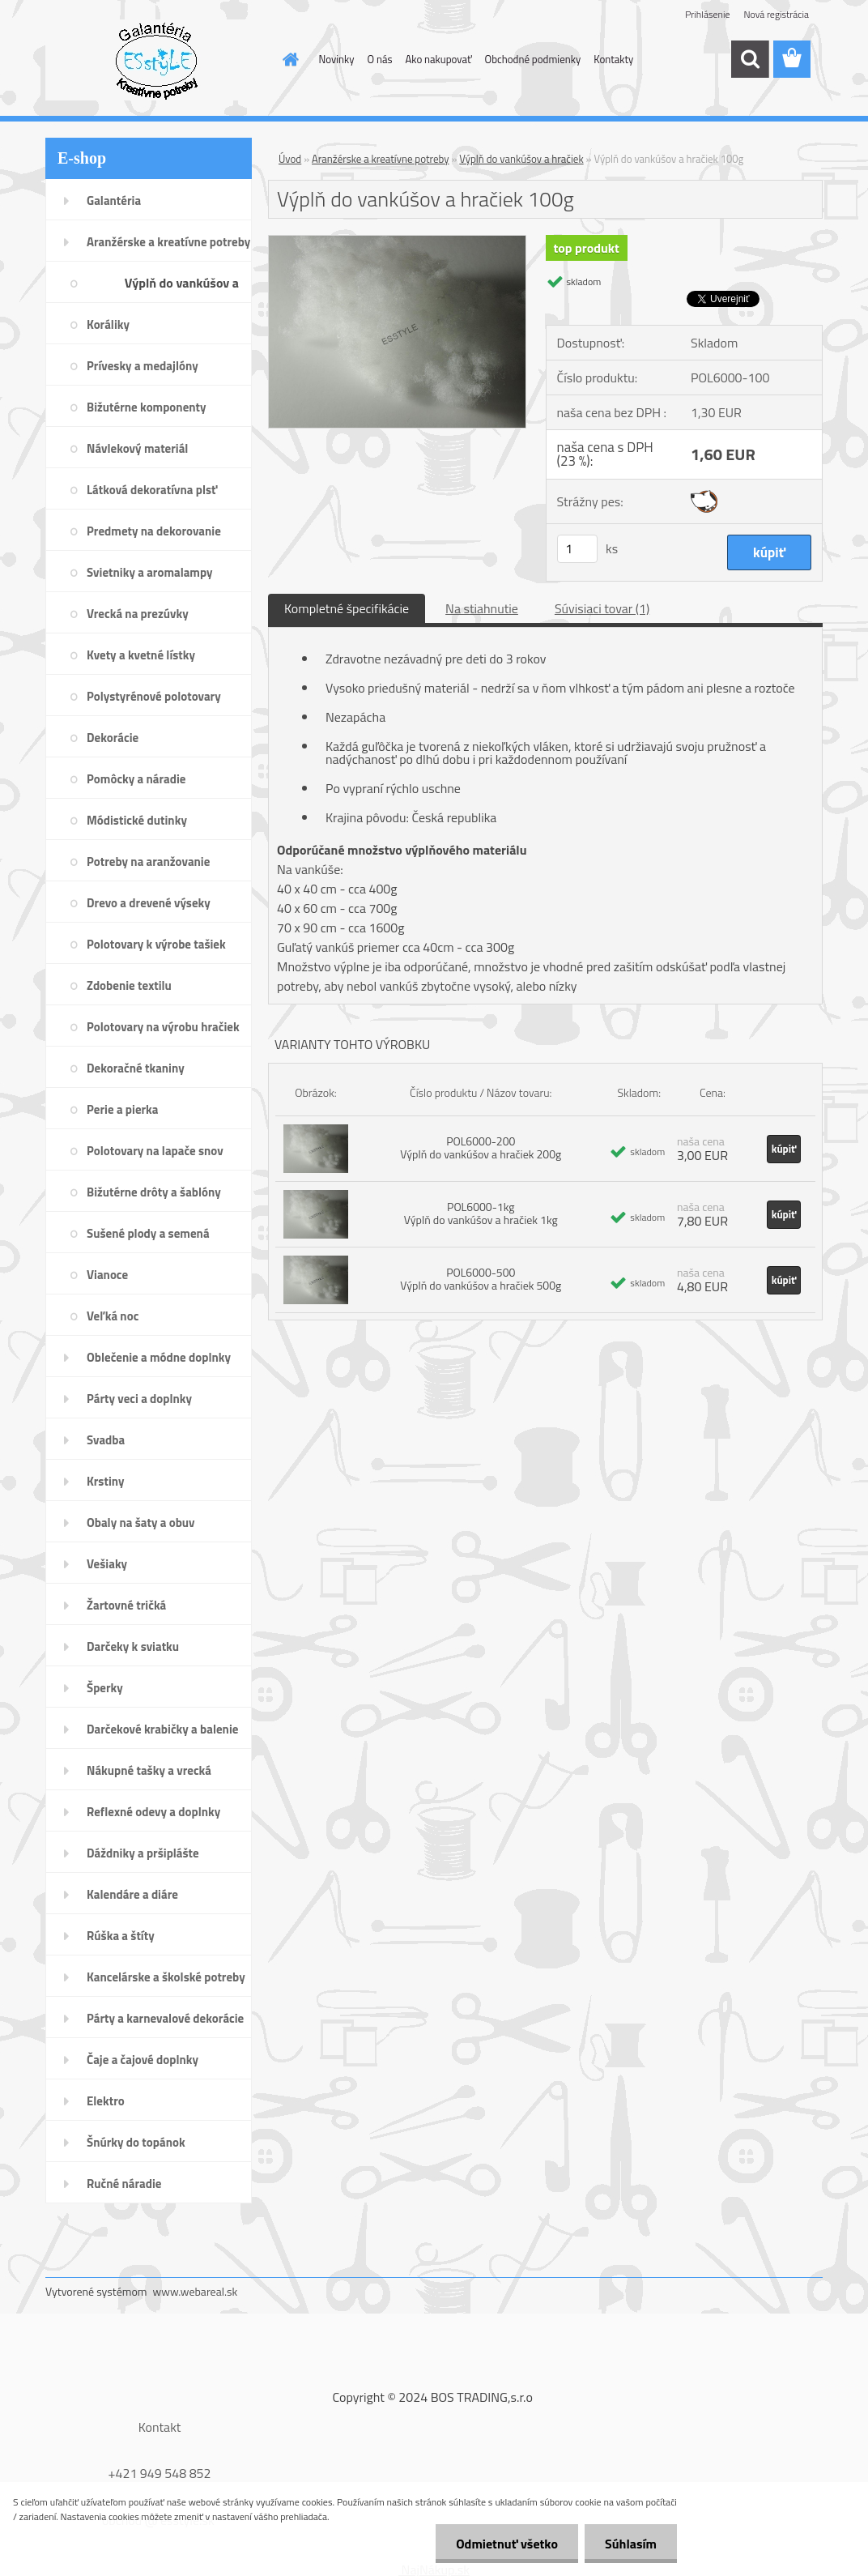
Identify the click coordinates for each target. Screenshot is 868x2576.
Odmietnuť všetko (507, 2543)
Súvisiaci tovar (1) (602, 608)
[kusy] (577, 549)
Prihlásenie (707, 14)
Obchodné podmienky (533, 59)
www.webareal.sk (195, 2291)
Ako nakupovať (439, 59)
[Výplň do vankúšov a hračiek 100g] (397, 242)
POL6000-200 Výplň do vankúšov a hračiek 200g (480, 1147)
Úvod (290, 159)
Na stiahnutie (481, 608)
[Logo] (156, 59)
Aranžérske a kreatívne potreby (380, 159)
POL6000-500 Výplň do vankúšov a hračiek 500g (480, 1279)
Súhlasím (631, 2543)
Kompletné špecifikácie (346, 608)
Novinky (337, 59)
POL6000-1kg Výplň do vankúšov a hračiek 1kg (481, 1213)
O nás (380, 59)
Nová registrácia (776, 14)
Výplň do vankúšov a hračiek (521, 159)
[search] (749, 59)
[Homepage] (288, 59)
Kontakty (613, 59)
